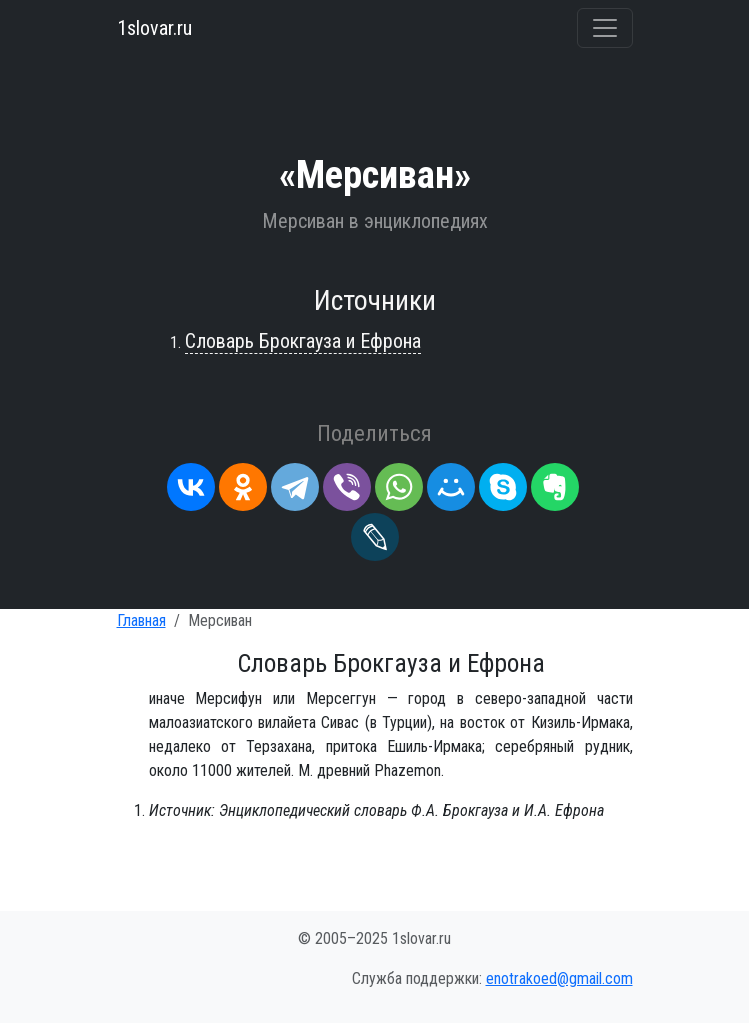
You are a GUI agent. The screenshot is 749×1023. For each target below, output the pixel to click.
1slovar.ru (154, 28)
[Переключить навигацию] (605, 28)
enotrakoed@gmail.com (559, 978)
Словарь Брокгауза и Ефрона (303, 341)
